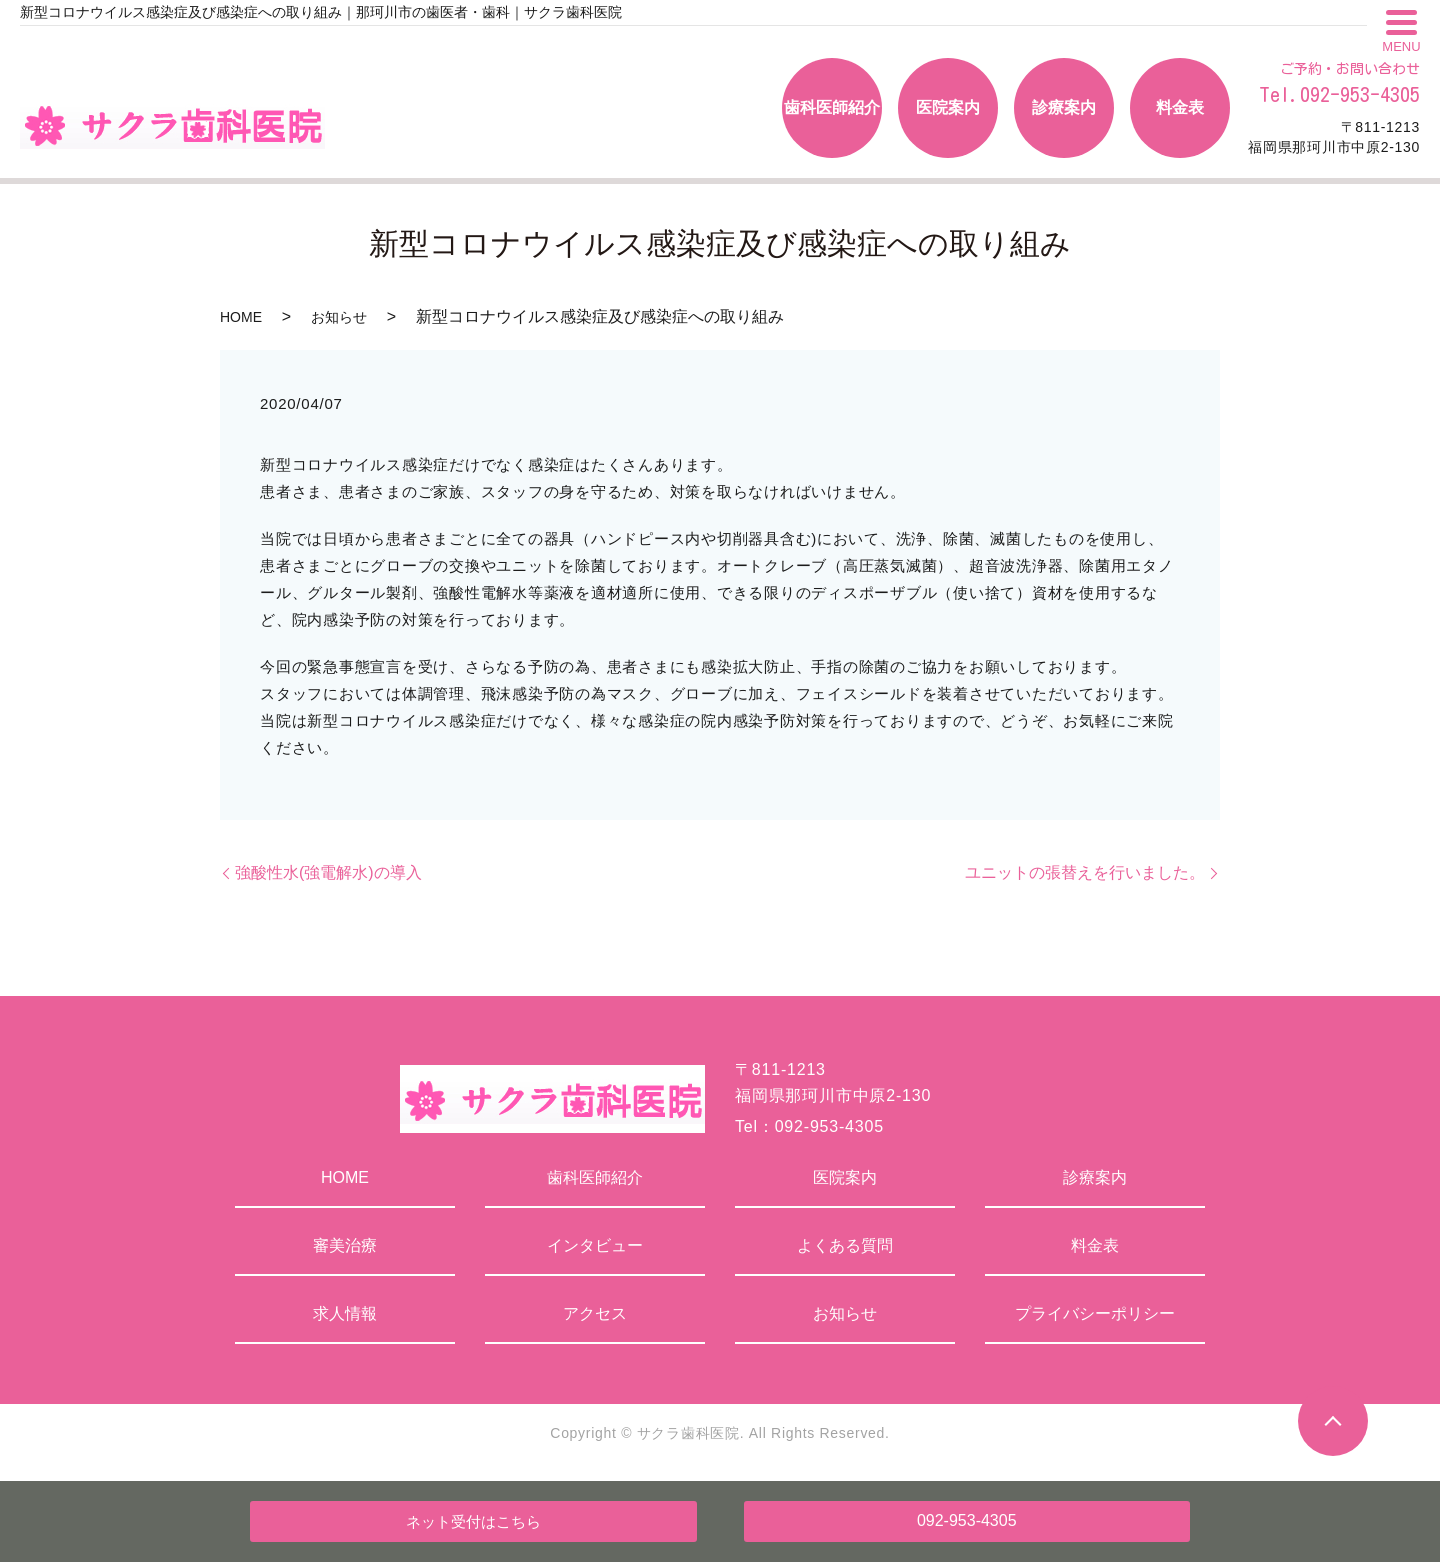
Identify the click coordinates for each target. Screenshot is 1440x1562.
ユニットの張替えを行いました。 (1085, 872)
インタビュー (595, 1245)
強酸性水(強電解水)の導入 (328, 872)
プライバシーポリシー (1095, 1313)
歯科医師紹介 (595, 1177)
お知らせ (339, 317)
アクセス (595, 1313)
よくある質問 (845, 1245)
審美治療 (345, 1245)
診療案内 (1095, 1177)
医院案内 (845, 1177)
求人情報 (345, 1313)
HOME (241, 317)
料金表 (1095, 1245)
